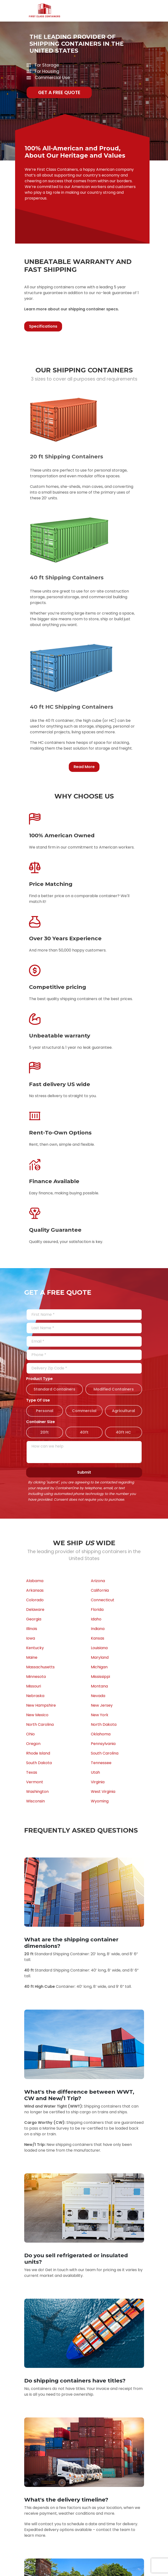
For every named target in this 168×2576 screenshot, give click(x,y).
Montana (99, 1686)
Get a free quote (59, 92)
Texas (31, 1772)
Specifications (43, 326)
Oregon (33, 1743)
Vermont (34, 1782)
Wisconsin (35, 1801)
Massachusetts (40, 1667)
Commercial (84, 1410)
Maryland (100, 1657)
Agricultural (123, 1410)
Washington (37, 1791)
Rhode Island (38, 1753)
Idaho (96, 1619)
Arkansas (35, 1590)
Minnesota (36, 1676)
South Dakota (39, 1763)
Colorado (35, 1600)
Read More (84, 766)
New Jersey (102, 1705)
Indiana (97, 1628)
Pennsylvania (103, 1743)
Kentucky (35, 1648)
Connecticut (102, 1600)
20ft (44, 1432)
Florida (97, 1609)
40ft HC (123, 1432)
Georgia (33, 1619)
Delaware (35, 1609)
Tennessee (101, 1763)
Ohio (30, 1734)
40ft (84, 1432)
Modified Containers (113, 1389)
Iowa (30, 1638)
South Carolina (104, 1753)
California (100, 1590)
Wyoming (100, 1801)
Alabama (34, 1581)
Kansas (97, 1638)
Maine (31, 1657)
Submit (84, 1472)
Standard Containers (54, 1389)
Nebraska (35, 1695)
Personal (44, 1410)
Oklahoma (100, 1734)
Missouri (33, 1686)
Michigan (99, 1667)
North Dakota (103, 1724)
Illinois (31, 1628)
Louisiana (99, 1648)
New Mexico (37, 1715)
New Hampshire (41, 1705)
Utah (95, 1772)
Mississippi (100, 1676)
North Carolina (40, 1724)
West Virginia (103, 1791)
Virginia (97, 1782)
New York (99, 1715)
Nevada (98, 1695)
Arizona (98, 1581)
